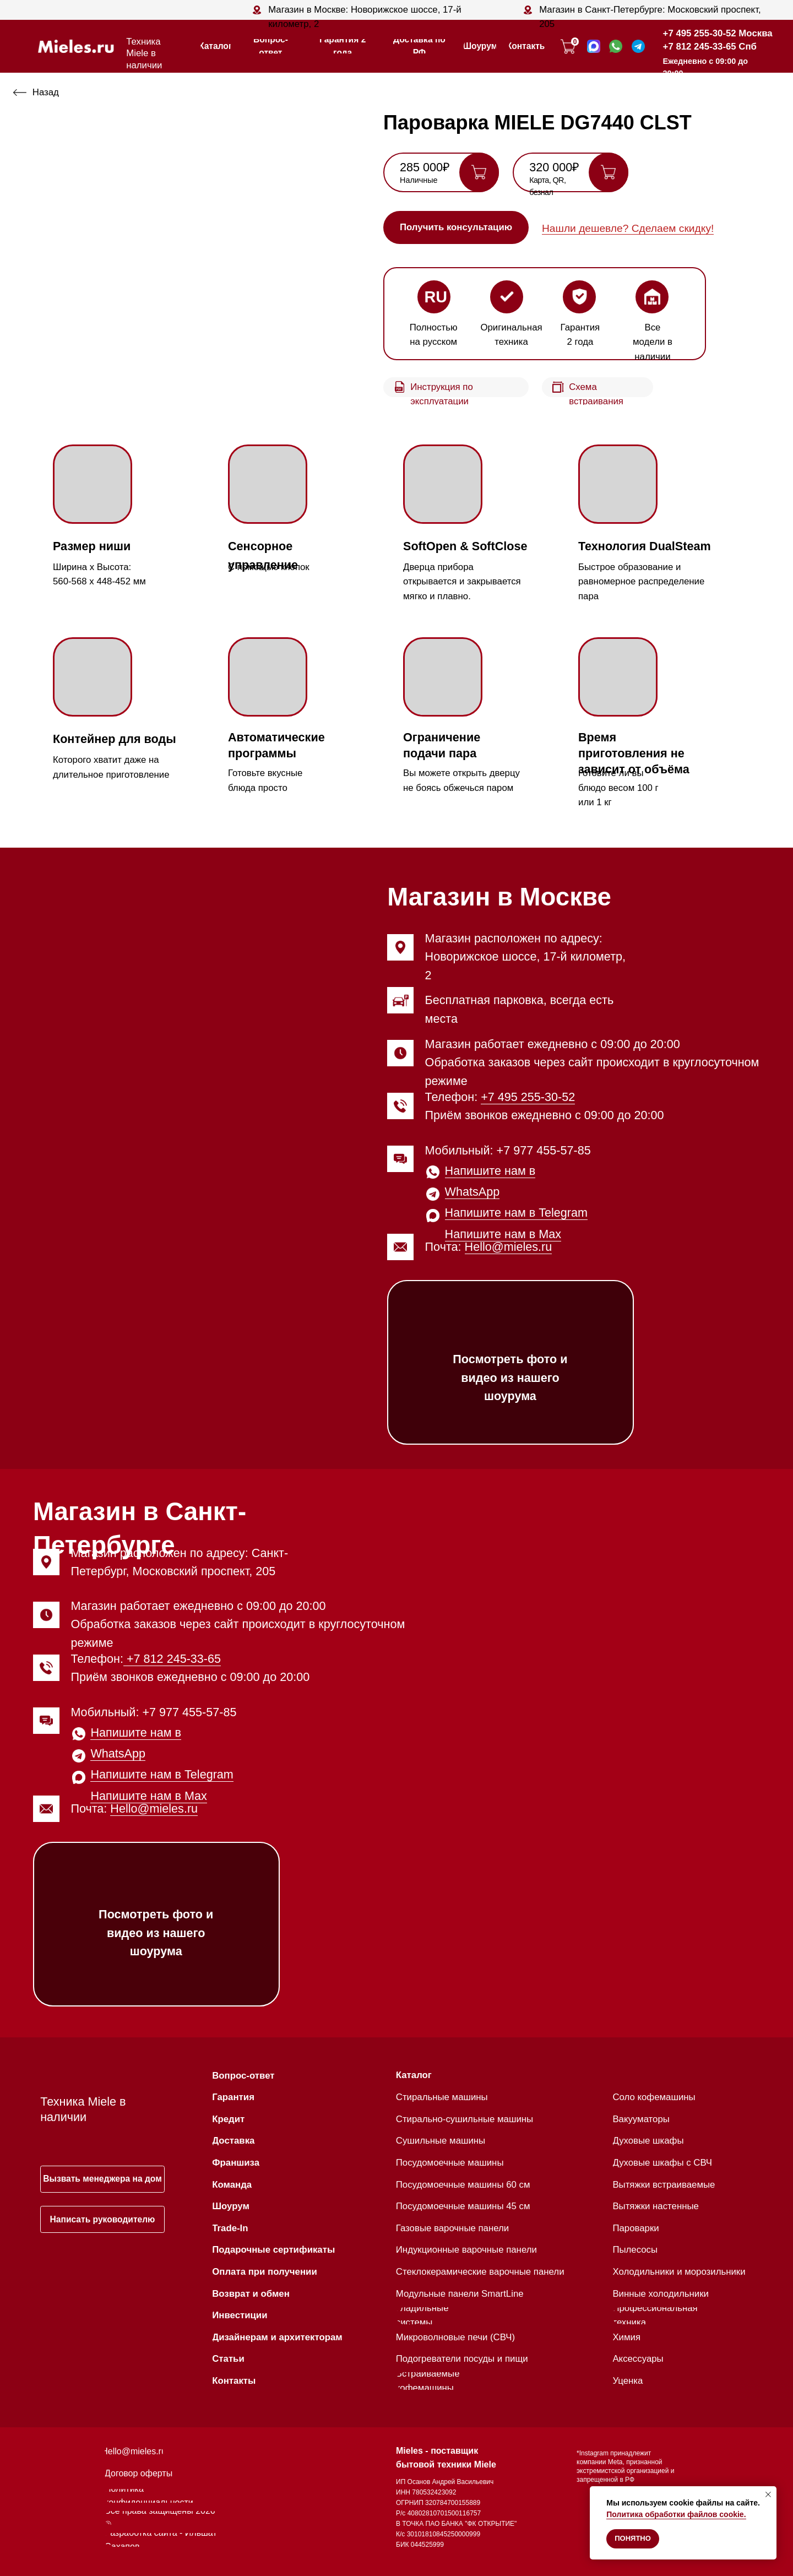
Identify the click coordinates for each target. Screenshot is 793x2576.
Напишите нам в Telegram (516, 1212)
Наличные (419, 180)
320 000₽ (554, 167)
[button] (456, 227)
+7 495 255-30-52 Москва (718, 33)
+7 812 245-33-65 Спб (710, 46)
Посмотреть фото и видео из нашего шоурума (510, 1377)
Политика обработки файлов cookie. (676, 2514)
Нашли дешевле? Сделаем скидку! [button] (628, 228)
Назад (45, 92)
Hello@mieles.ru (508, 1247)
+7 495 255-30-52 (528, 1097)
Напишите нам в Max (503, 1234)
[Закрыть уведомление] (768, 2494)
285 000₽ (425, 167)
